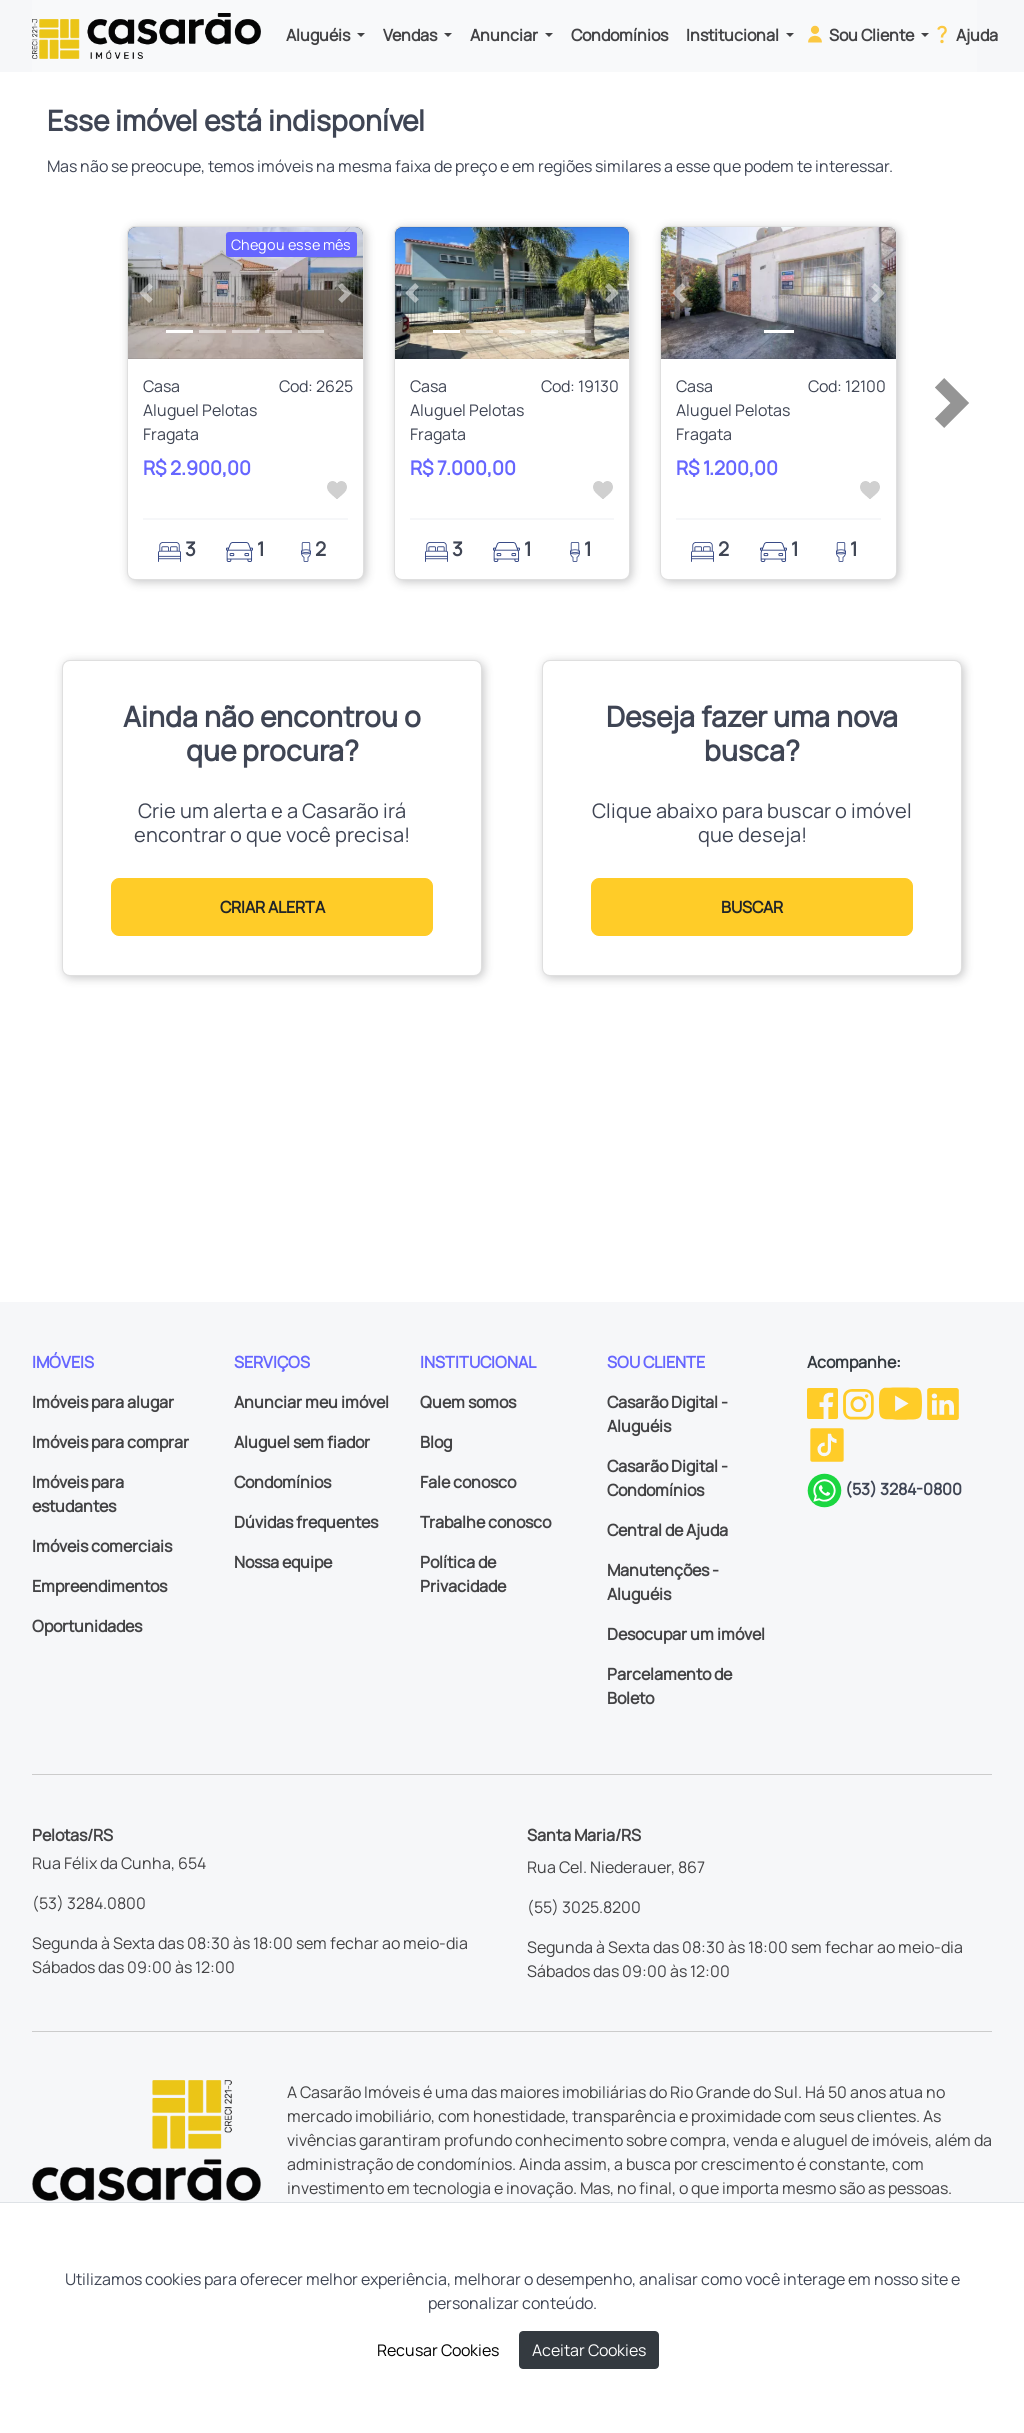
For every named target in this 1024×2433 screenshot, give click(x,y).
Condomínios (619, 35)
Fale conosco (468, 1482)
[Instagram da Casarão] (860, 1402)
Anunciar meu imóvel (311, 1402)
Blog (436, 1442)
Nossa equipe (283, 1562)
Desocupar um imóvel (686, 1634)
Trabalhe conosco (485, 1522)
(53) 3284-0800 (903, 1489)
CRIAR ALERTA (272, 907)
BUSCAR (752, 907)
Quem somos (468, 1402)
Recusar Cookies (438, 2350)
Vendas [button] (411, 35)
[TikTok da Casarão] (827, 1443)
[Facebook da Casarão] (824, 1402)
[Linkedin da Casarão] (943, 1402)
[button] (145, 293)
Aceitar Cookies (589, 2350)
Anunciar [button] (505, 35)
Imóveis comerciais (102, 1546)
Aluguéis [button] (319, 35)
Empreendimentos (99, 1586)
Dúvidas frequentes (306, 1522)
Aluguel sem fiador (302, 1442)
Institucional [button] (734, 35)
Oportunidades (87, 1626)
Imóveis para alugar (103, 1402)
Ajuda (964, 34)
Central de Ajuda (667, 1530)
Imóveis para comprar (110, 1442)
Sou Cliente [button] (860, 34)
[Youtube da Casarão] (902, 1402)
